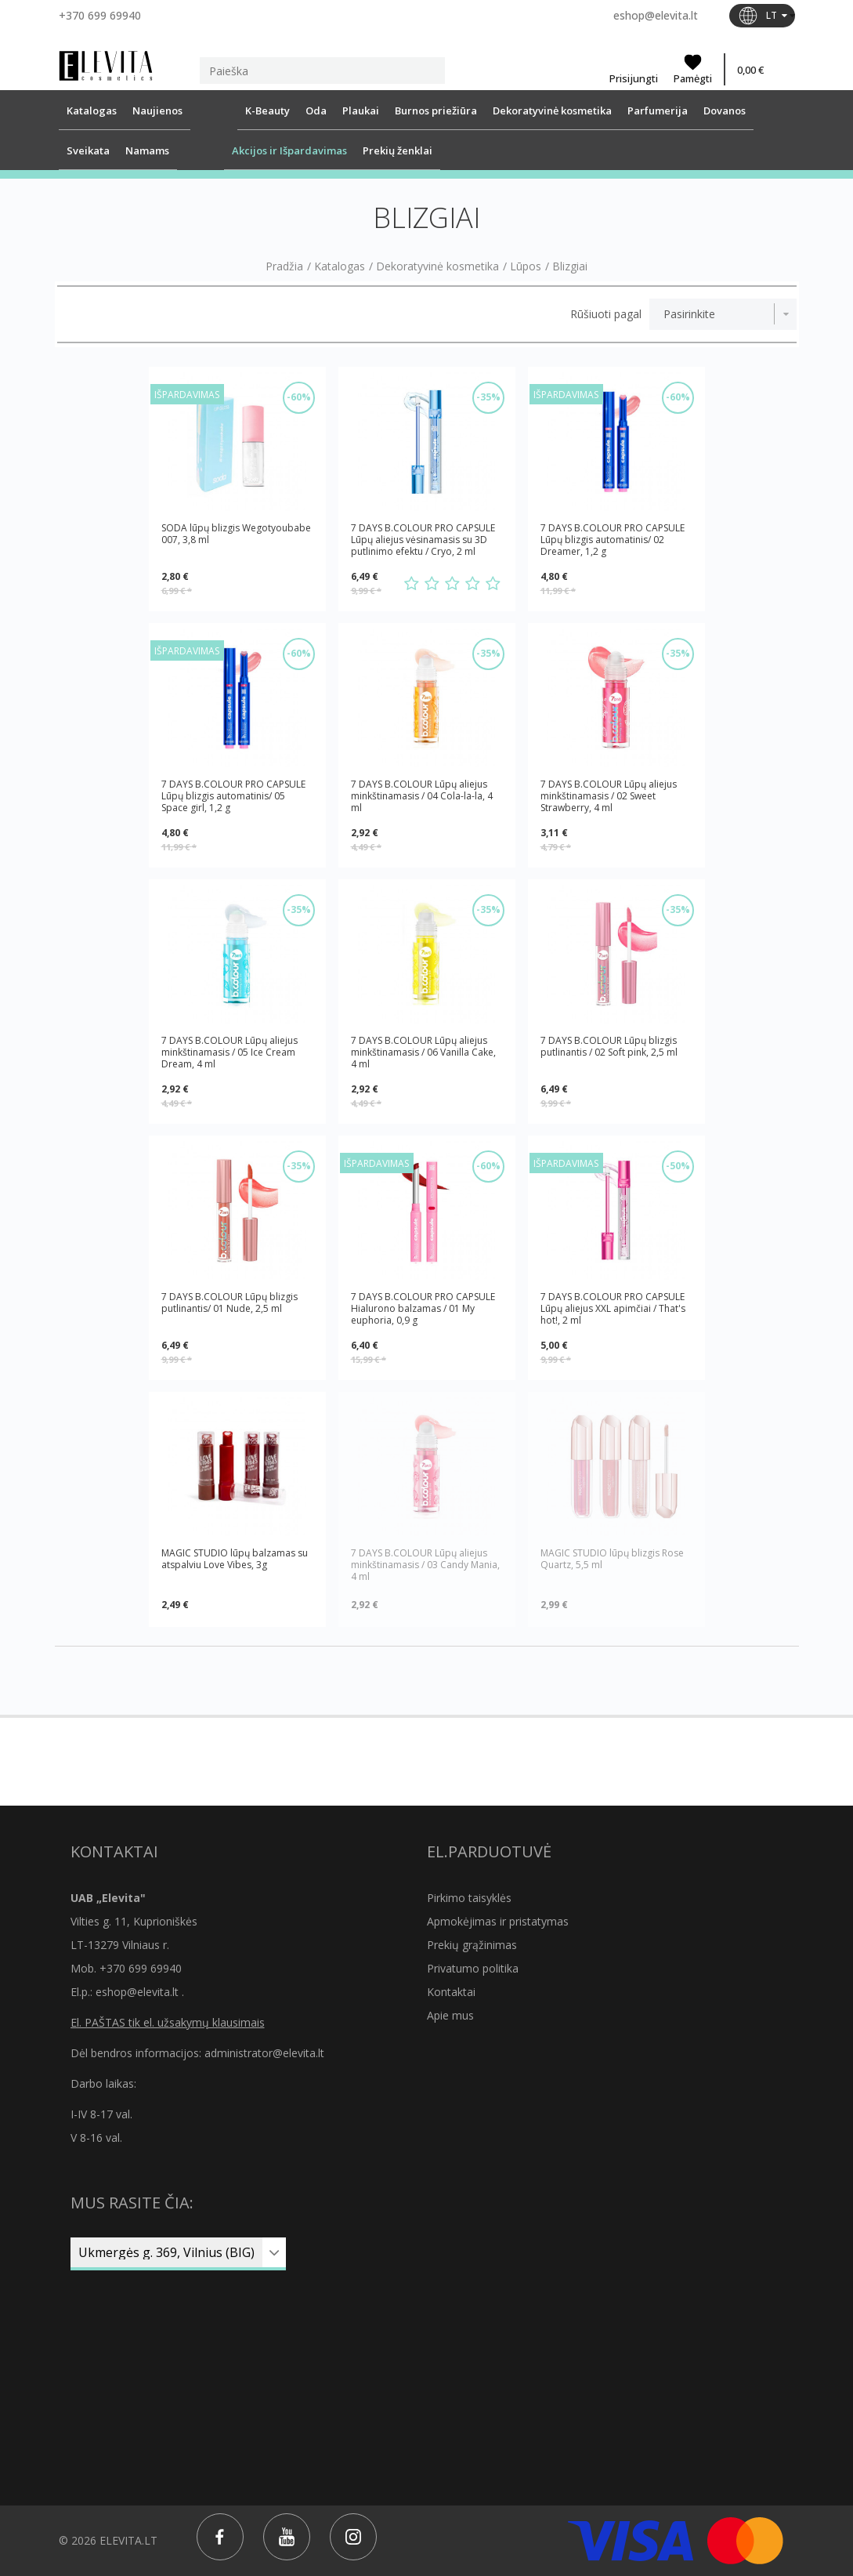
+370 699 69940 (100, 15)
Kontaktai (451, 1991)
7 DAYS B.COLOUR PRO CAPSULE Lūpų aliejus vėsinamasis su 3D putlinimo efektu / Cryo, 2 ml (423, 539)
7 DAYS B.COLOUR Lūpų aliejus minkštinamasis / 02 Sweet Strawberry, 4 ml (608, 795)
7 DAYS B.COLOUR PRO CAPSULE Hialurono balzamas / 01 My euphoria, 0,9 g (423, 1308)
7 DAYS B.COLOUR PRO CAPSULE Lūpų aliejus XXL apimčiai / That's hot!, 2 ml (612, 1308)
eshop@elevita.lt (655, 15)
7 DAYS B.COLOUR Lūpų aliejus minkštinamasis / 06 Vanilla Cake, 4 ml (423, 1052)
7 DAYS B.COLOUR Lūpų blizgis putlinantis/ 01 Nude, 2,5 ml (229, 1303)
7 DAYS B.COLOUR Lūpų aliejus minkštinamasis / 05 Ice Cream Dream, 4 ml (229, 1052)
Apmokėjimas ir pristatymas (498, 1921)
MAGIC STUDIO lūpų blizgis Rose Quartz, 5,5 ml (612, 1559)
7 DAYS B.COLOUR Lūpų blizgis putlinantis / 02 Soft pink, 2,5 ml (609, 1046)
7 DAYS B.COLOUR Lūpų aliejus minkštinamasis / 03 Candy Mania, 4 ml (425, 1564)
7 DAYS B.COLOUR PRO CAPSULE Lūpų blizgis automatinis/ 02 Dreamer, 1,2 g (612, 539)
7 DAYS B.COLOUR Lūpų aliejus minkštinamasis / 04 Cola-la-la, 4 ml (422, 795)
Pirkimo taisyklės (469, 1897)
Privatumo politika (473, 1968)
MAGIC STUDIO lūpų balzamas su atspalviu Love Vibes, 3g (234, 1559)
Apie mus (450, 2015)
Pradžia (284, 266)
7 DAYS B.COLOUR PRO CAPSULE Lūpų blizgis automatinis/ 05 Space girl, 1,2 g (233, 795)
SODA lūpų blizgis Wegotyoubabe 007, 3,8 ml (236, 534)
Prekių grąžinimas (472, 1944)
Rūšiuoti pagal (606, 314)
